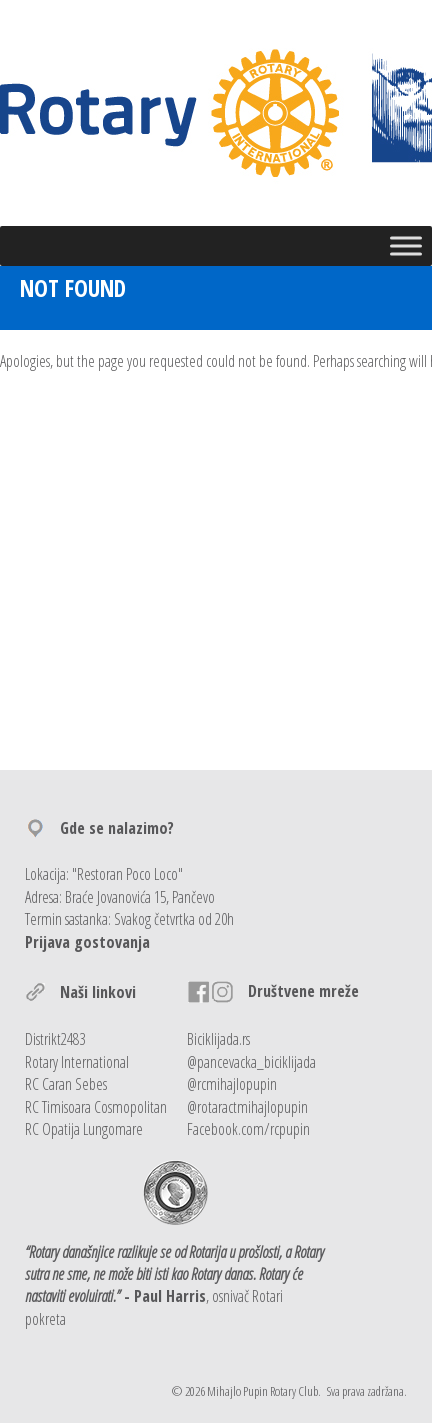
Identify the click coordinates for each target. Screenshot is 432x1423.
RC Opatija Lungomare (84, 1129)
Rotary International (77, 1062)
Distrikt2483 (55, 1039)
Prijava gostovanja (87, 942)
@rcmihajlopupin (232, 1084)
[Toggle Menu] (406, 245)
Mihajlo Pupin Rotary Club (262, 1391)
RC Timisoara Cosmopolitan (96, 1107)
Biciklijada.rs (218, 1039)
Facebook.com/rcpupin (248, 1129)
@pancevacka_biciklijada (251, 1062)
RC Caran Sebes (66, 1084)
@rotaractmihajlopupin (247, 1107)
